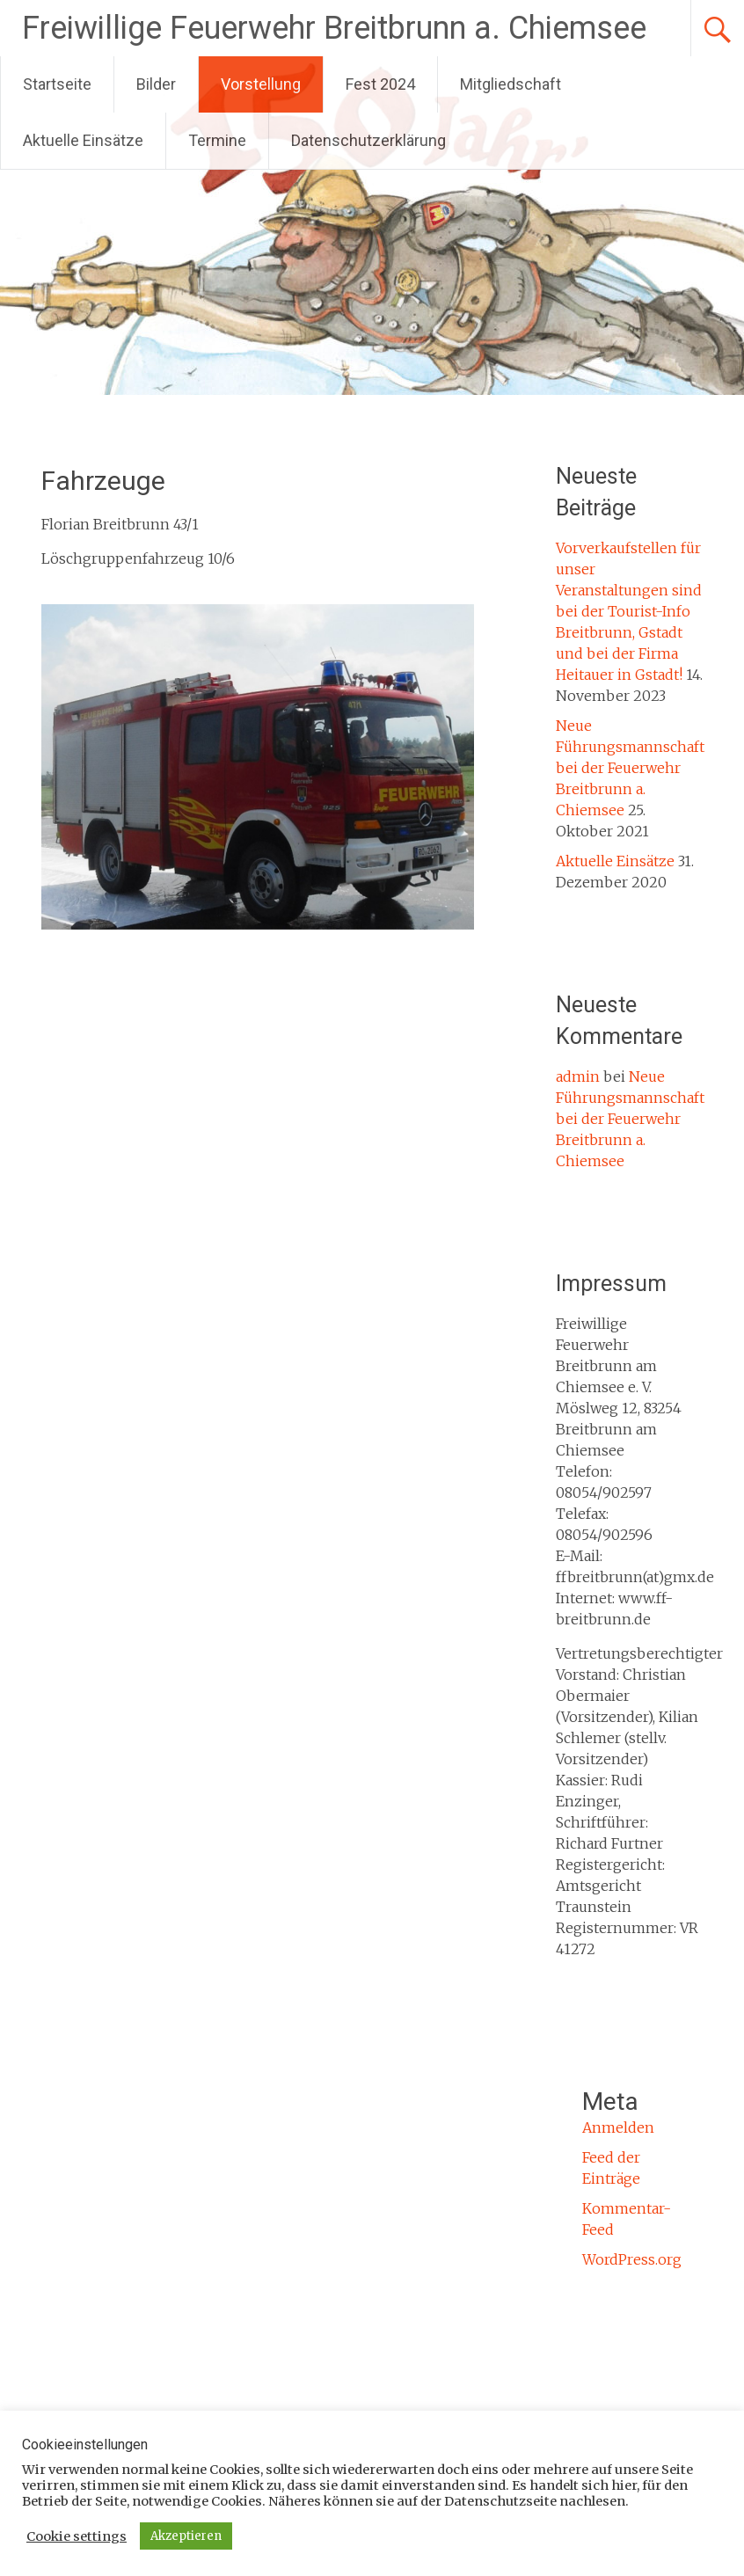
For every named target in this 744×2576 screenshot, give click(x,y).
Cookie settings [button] (76, 2536)
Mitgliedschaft (510, 84)
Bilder (156, 84)
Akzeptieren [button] (186, 2536)
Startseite (57, 84)
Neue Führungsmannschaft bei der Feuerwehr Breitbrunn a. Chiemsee (630, 768)
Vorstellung (261, 84)
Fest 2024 (380, 84)
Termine (217, 140)
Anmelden (618, 2127)
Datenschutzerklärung (368, 140)
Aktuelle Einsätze (83, 140)
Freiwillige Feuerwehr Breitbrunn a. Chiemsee (334, 28)
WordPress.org (632, 2259)
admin (578, 1076)
